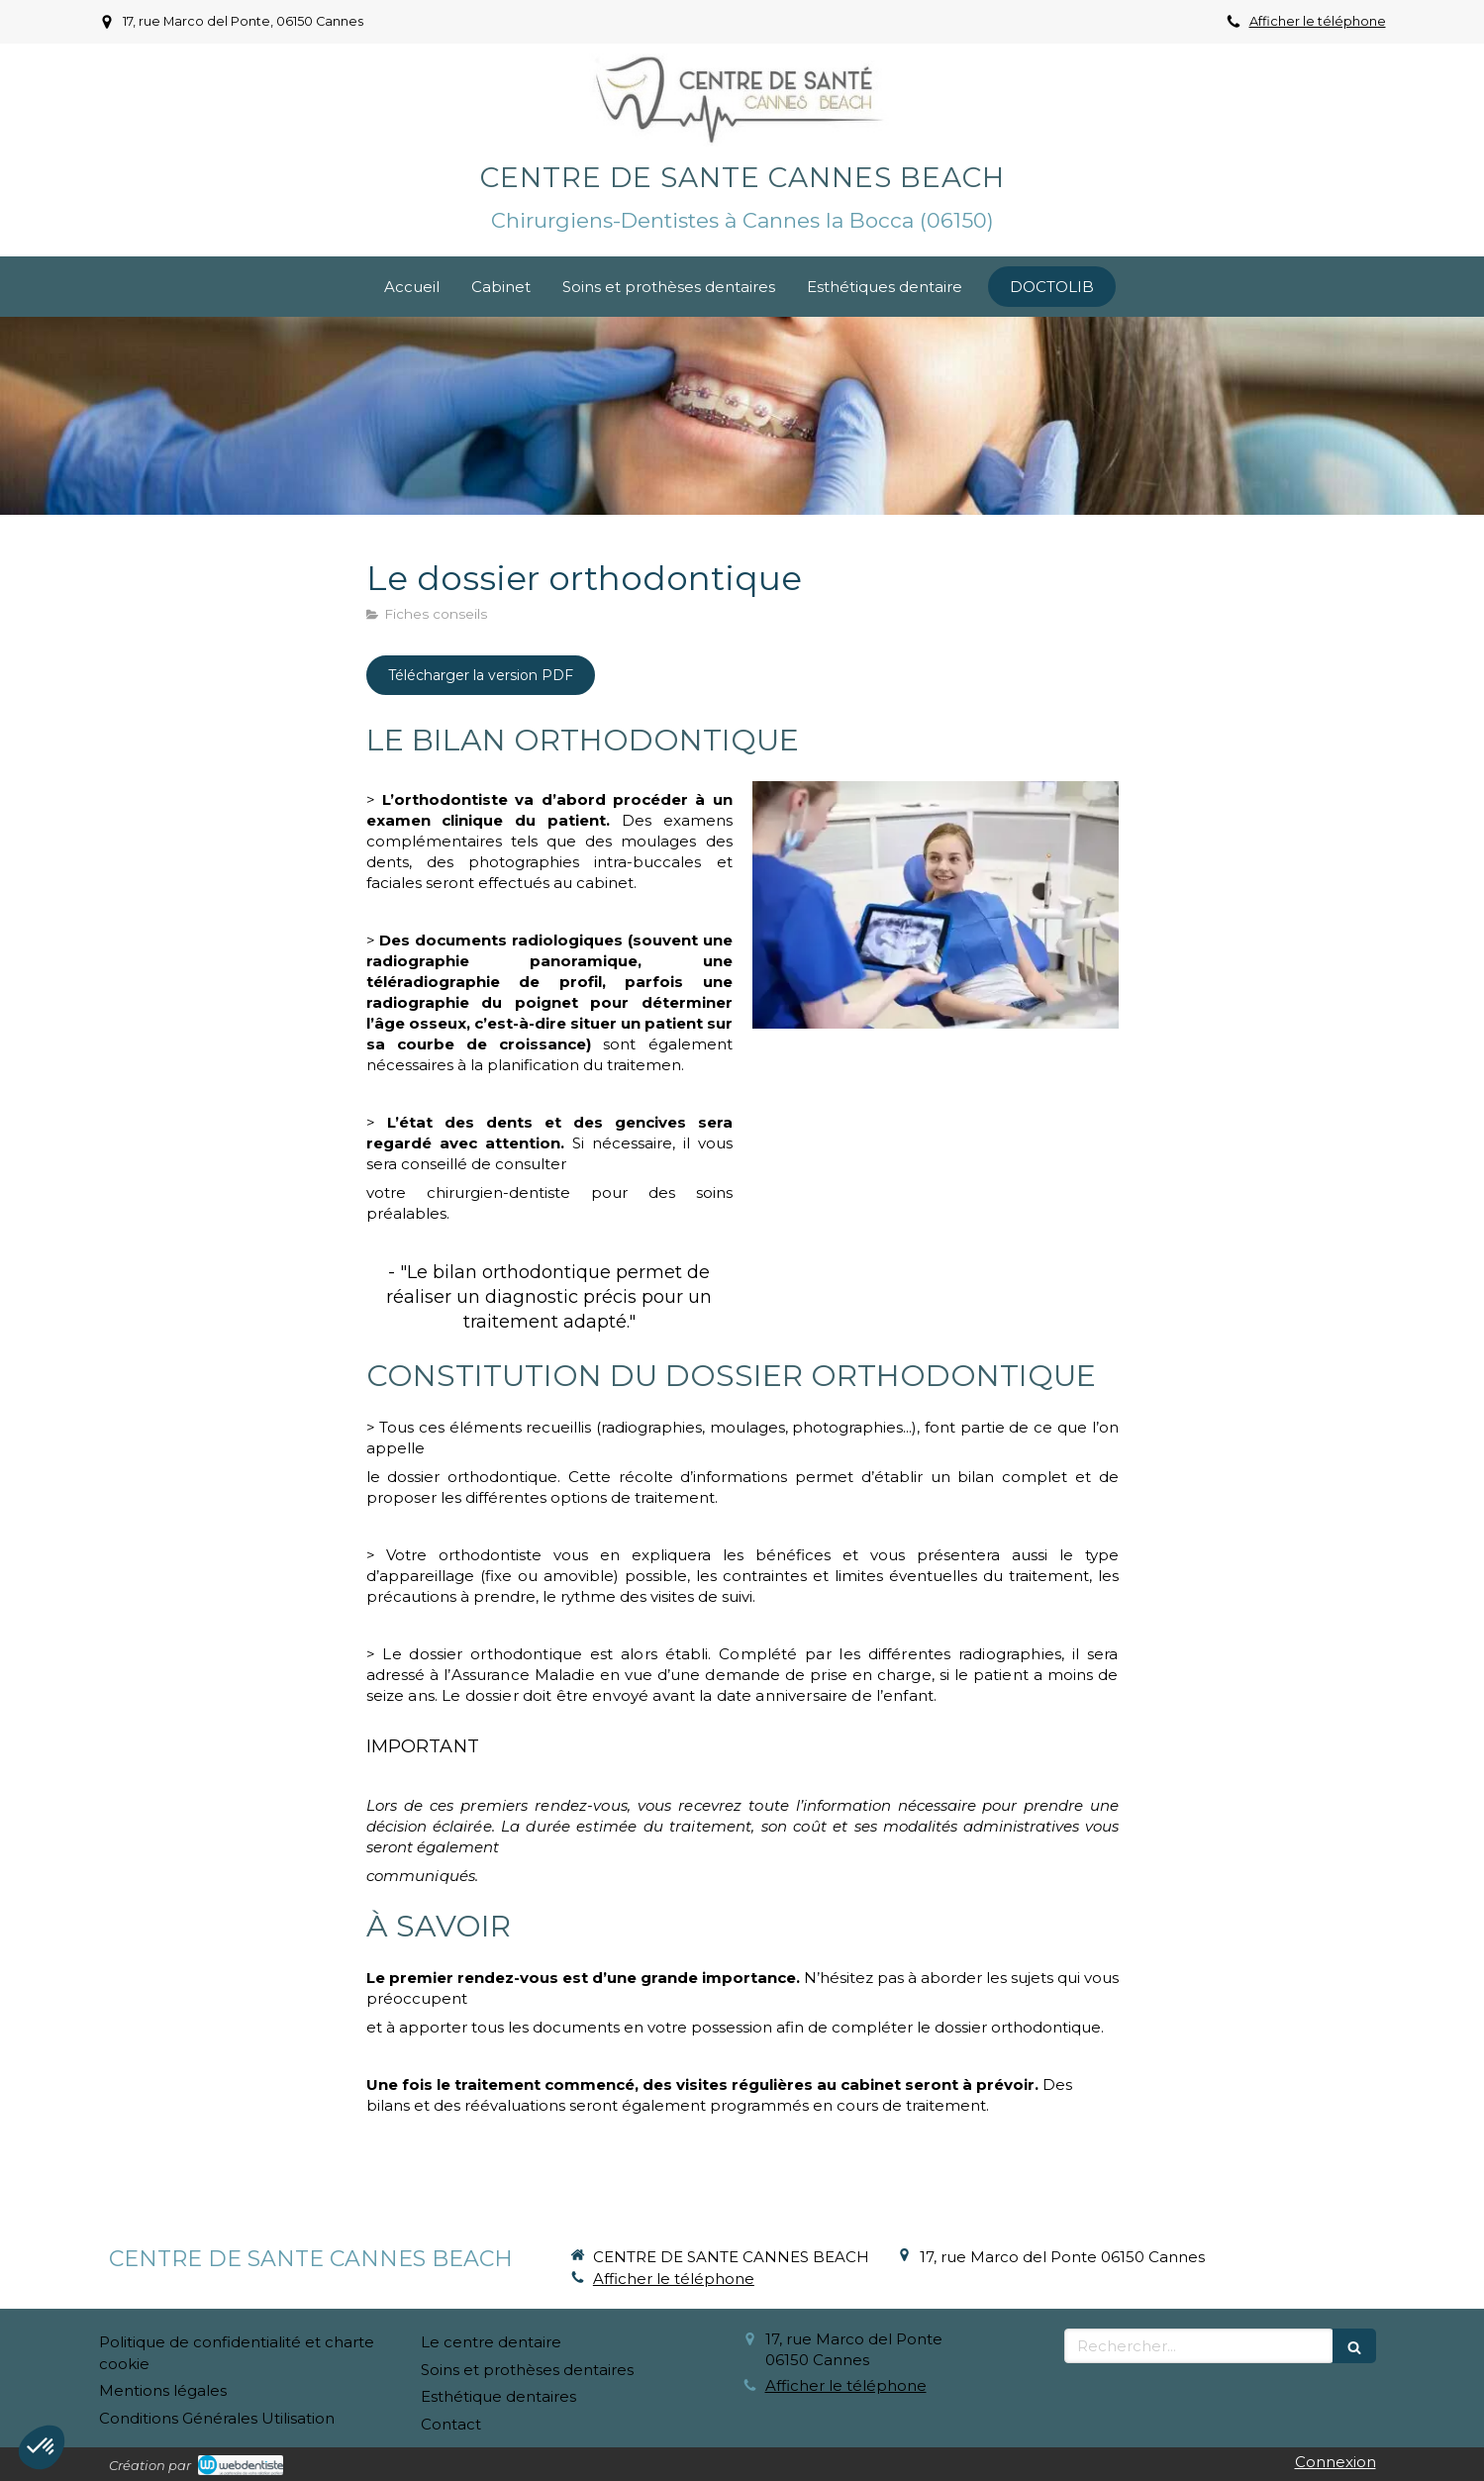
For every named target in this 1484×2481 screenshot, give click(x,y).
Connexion (1335, 2461)
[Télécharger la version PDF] (480, 675)
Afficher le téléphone (1317, 21)
